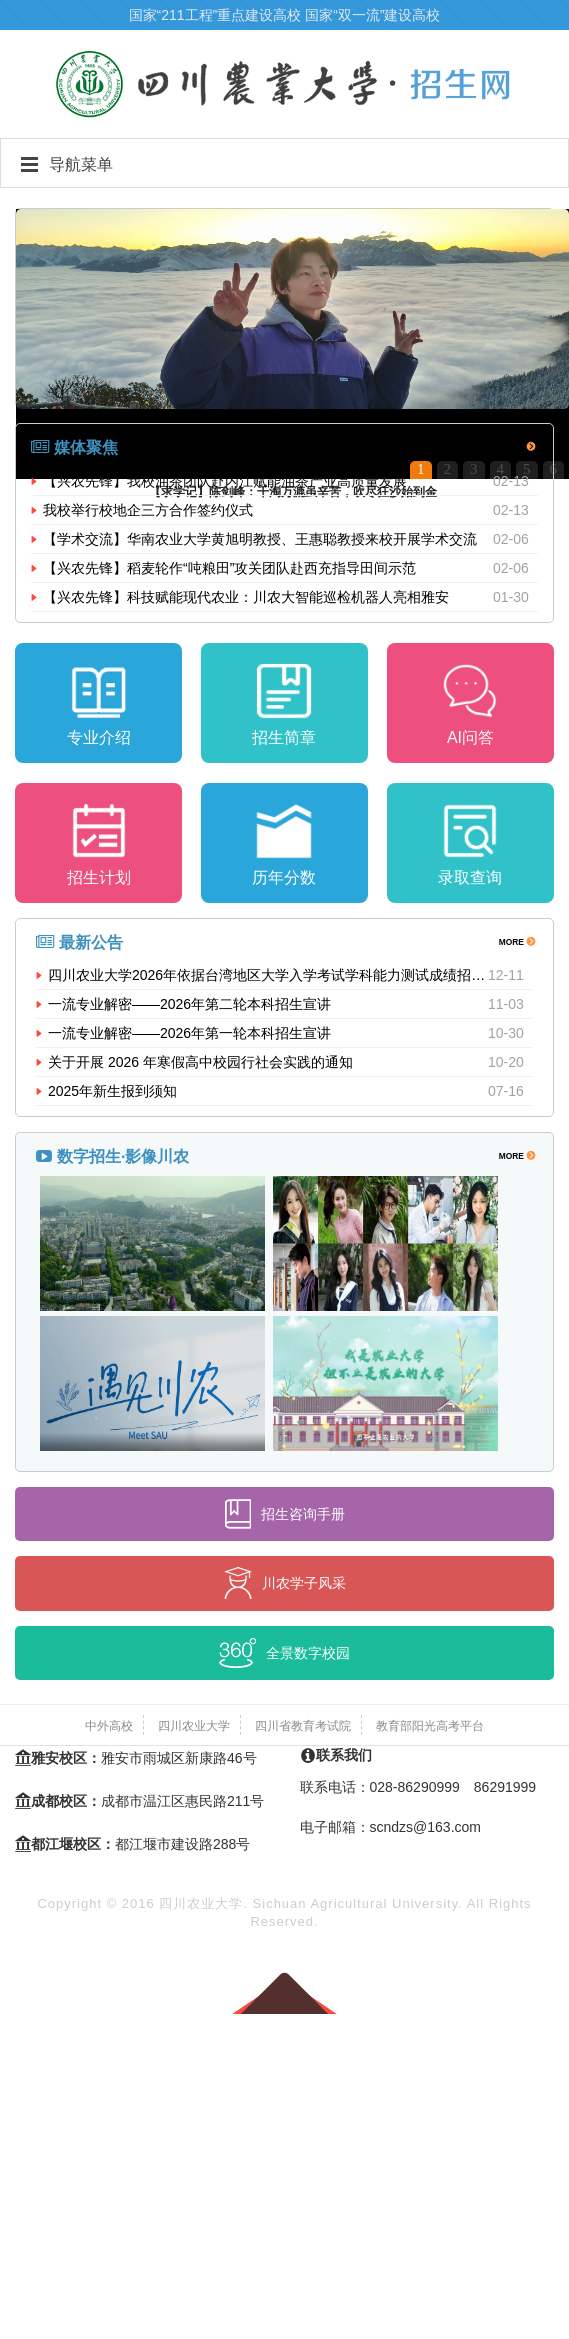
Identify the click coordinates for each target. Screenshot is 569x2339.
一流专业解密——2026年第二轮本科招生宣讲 (189, 1004)
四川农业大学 (194, 1726)
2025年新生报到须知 (112, 1091)
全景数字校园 (284, 1653)
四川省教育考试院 (303, 1726)
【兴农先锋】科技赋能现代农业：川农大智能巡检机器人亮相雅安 (246, 597)
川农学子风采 (285, 1583)
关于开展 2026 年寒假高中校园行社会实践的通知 (200, 1062)
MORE (516, 445)
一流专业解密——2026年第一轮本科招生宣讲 (189, 1033)
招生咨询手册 (285, 1514)
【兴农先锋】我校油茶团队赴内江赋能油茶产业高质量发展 (225, 481)
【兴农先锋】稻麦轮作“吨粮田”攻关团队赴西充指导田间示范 (229, 568)
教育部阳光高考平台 (430, 1726)
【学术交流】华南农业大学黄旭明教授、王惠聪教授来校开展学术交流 (260, 539)
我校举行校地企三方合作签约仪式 (148, 510)
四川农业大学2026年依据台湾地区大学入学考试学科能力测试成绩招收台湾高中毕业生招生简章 (268, 975)
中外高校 (109, 1726)
